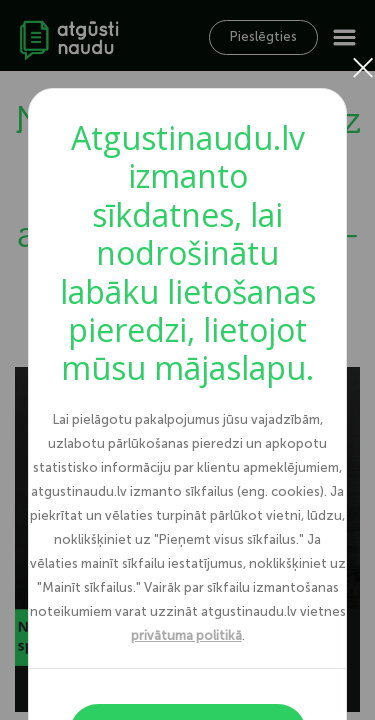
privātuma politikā (186, 635)
